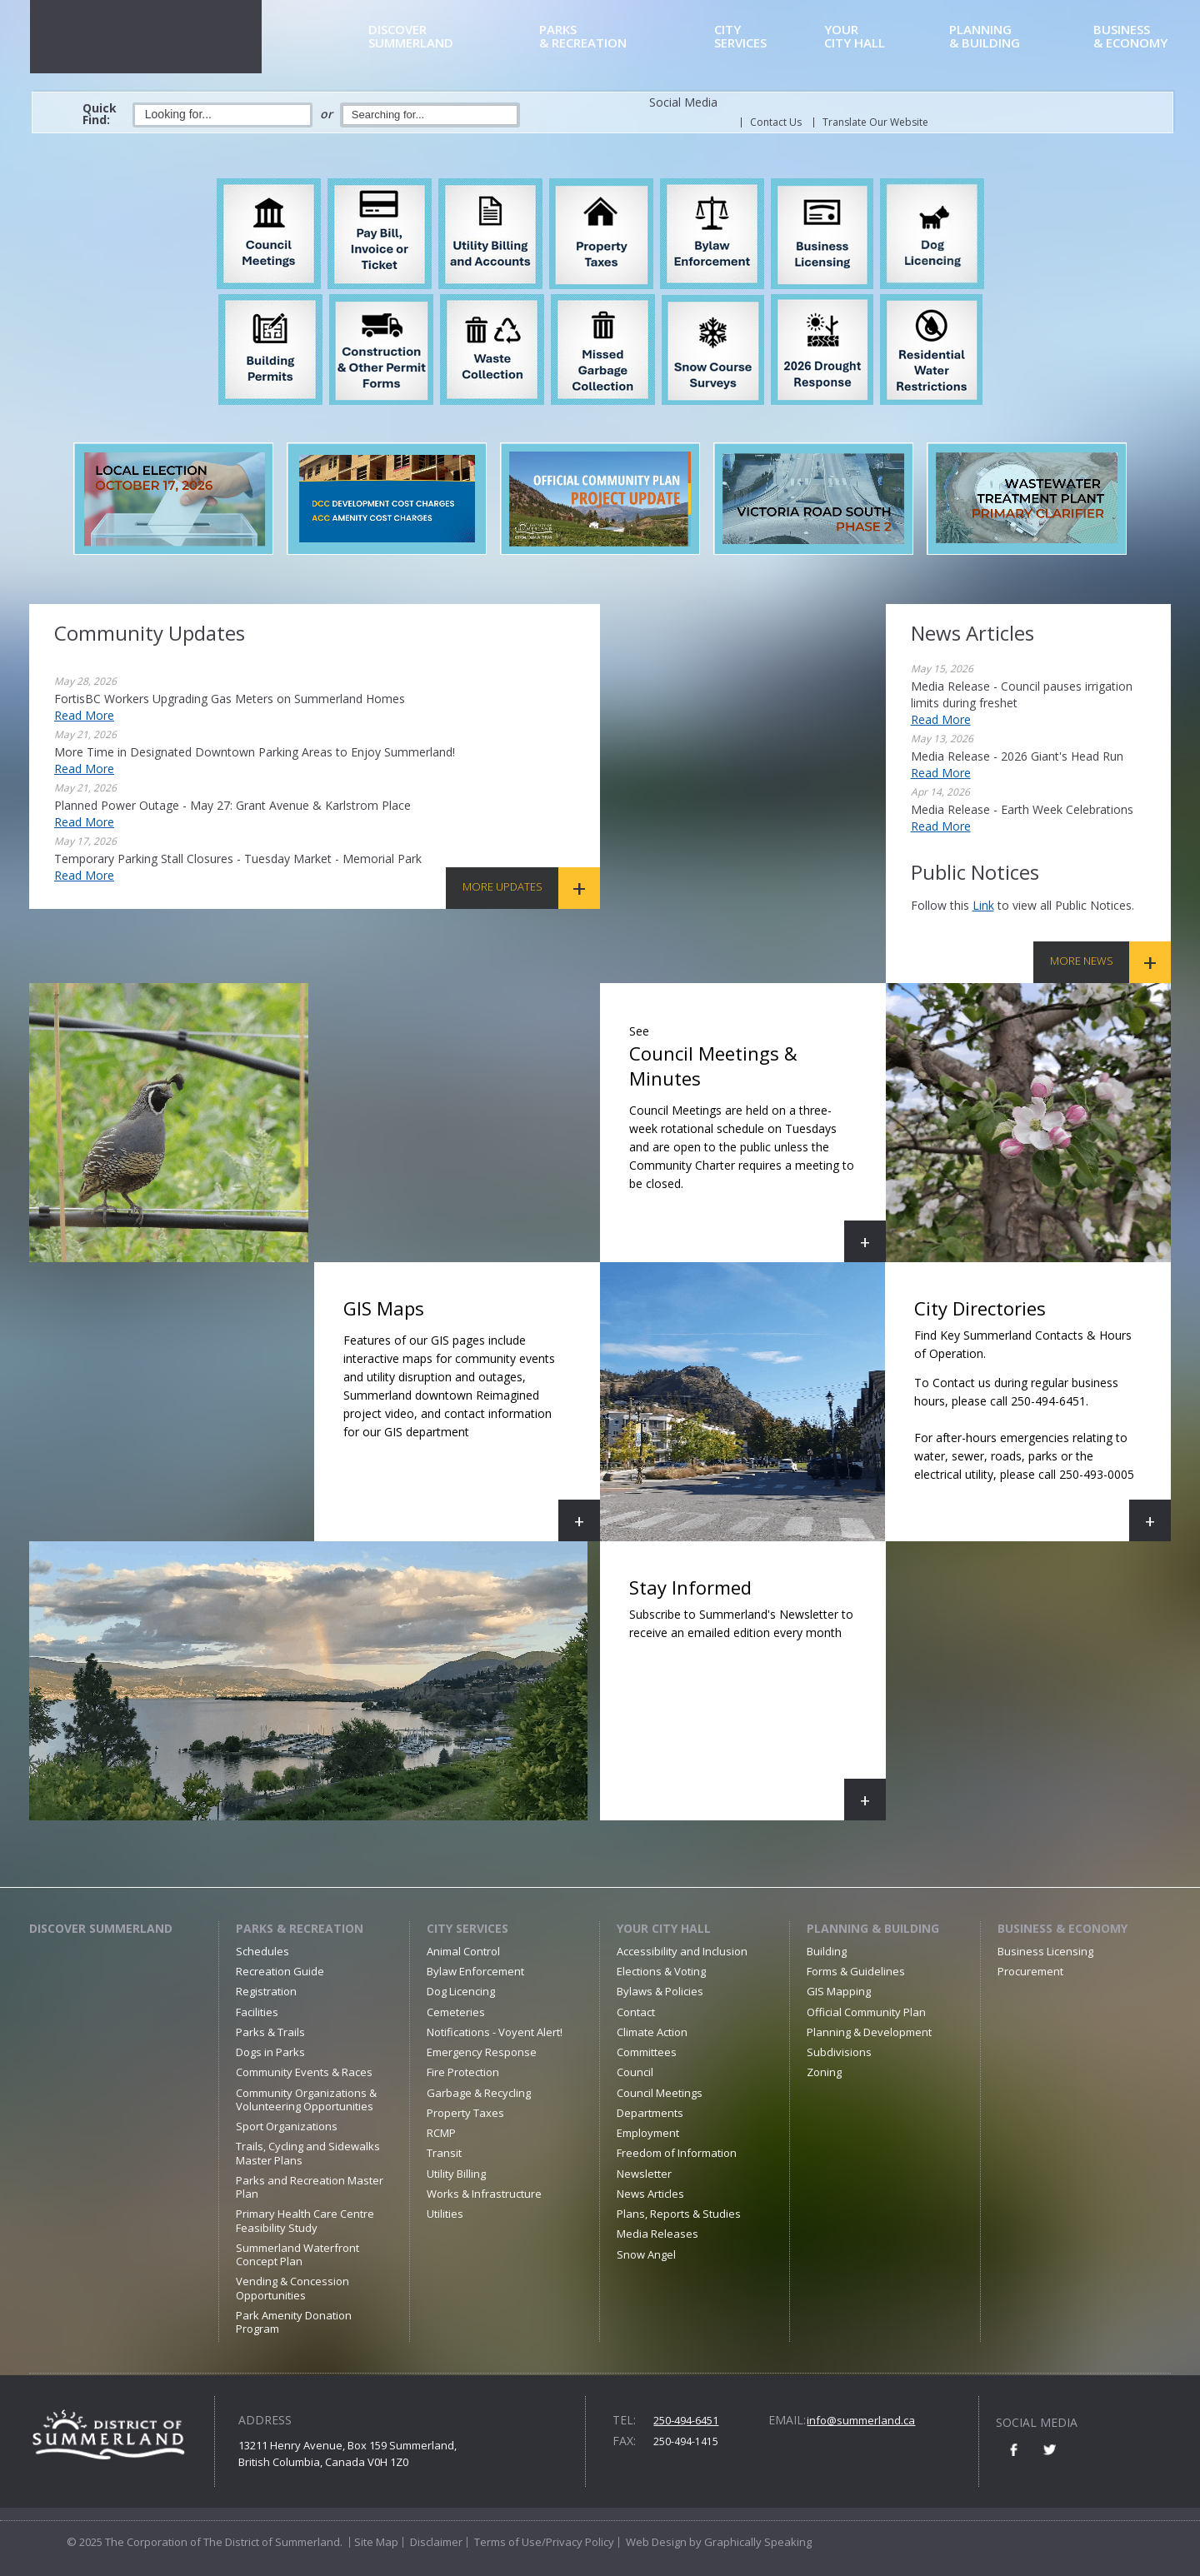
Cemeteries (456, 2011)
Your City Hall (664, 1928)
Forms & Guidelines (856, 1971)
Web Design (656, 2541)
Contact (636, 2011)
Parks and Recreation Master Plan (309, 2187)
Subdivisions (839, 2051)
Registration (266, 1991)
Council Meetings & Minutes (757, 1139)
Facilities (257, 2011)
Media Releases (657, 2233)
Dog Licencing (461, 1991)
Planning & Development (869, 2031)
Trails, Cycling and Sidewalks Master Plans (308, 2153)
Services (766, 37)
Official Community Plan (866, 2011)
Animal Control (463, 1951)
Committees (647, 2051)
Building (827, 1951)
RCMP (441, 2132)
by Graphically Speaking (749, 2541)
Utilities (445, 2213)
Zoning (824, 2071)
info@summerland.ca (861, 2420)
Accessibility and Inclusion (682, 1951)
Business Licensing (1045, 1951)
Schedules (262, 1951)
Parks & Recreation (299, 1928)
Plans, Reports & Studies (679, 2213)
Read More (84, 715)
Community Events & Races (304, 2071)
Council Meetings (659, 2092)
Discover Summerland (100, 1928)
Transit (444, 2152)
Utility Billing (456, 2173)
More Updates (502, 886)
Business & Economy (1063, 1928)
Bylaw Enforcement (475, 1971)
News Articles (650, 2193)
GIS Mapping (839, 1991)
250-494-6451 (685, 2420)
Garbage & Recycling (479, 2092)
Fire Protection (463, 2071)
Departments (650, 2112)
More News (1081, 960)
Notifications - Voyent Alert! (494, 2031)
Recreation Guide (280, 1971)
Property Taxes (465, 2112)
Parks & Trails (270, 2031)
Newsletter (644, 2173)
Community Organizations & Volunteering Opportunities (306, 2099)
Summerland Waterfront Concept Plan (297, 2254)
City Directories (1033, 1418)
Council (635, 2071)
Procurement (1030, 1971)
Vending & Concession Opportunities (292, 2288)
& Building (1018, 37)
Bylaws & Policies (660, 1991)
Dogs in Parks (270, 2051)
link (983, 905)
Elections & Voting (661, 1971)
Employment (648, 2132)
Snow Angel (646, 2254)
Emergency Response (482, 2051)
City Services (467, 1928)
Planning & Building (873, 1928)
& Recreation (623, 37)
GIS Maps (471, 1418)
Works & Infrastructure (484, 2193)
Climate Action (652, 2031)
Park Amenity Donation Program (294, 2322)
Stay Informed (757, 1697)
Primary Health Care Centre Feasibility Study (305, 2220)
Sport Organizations (287, 2126)
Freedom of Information (677, 2152)
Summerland (450, 37)
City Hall (883, 37)
